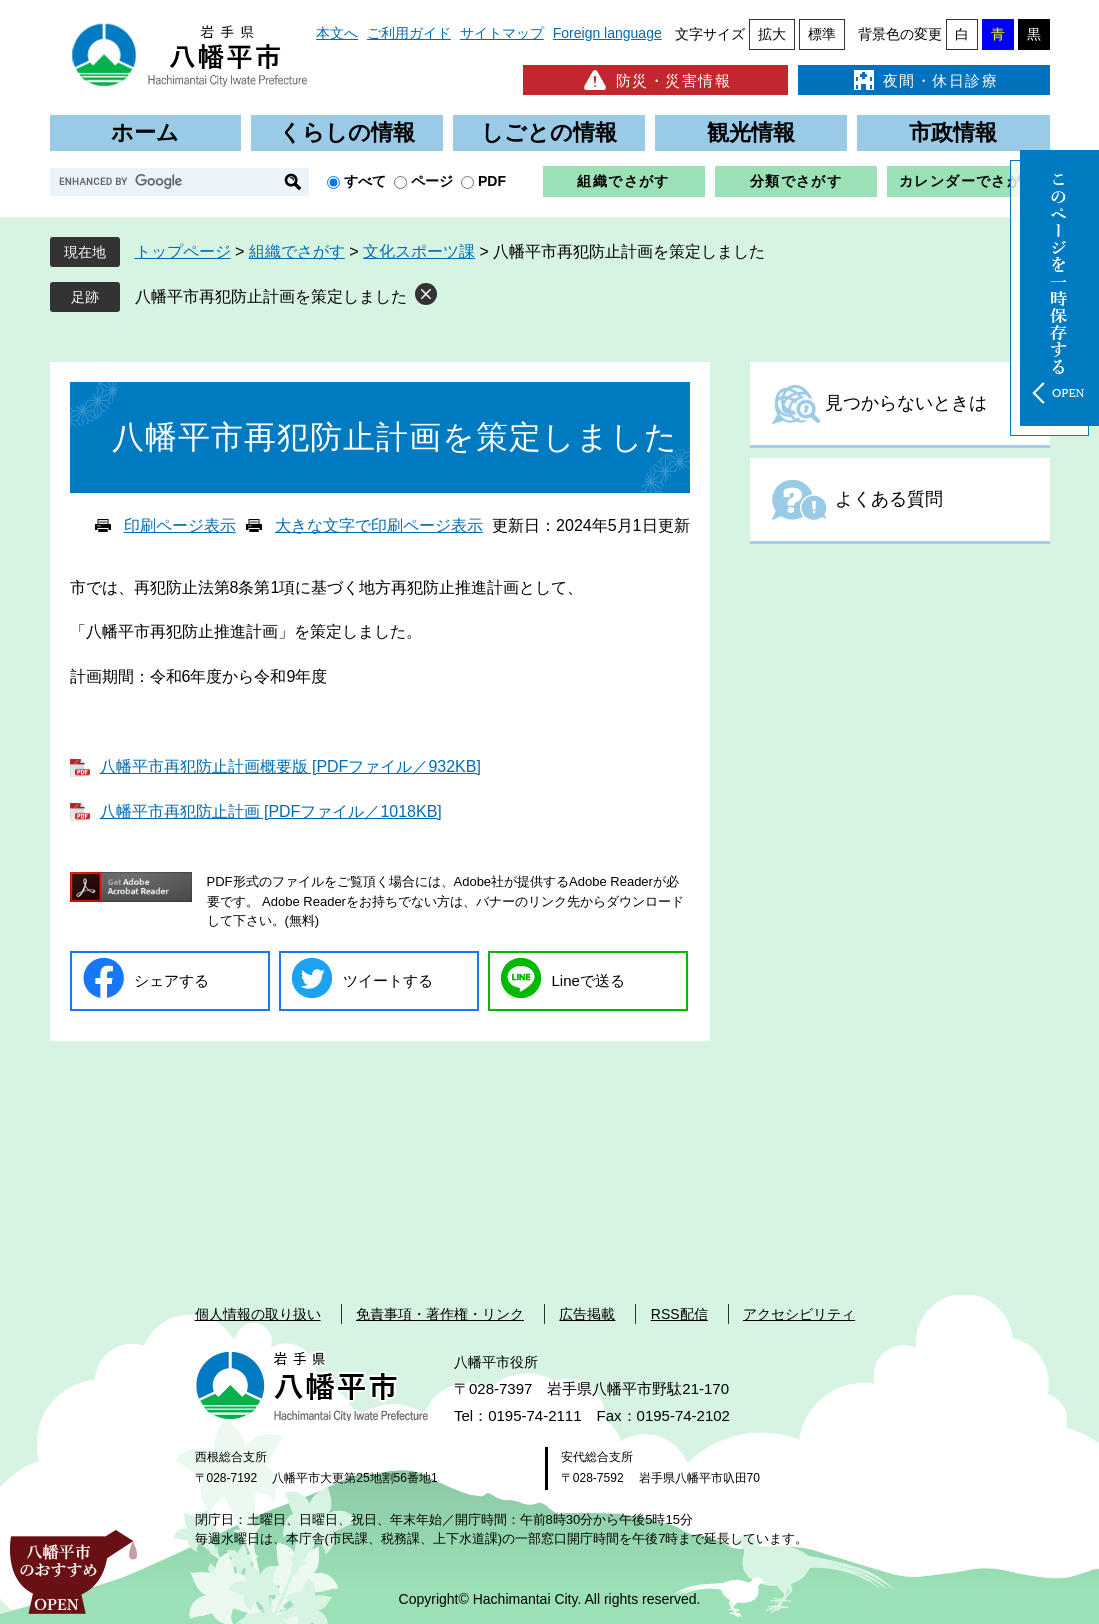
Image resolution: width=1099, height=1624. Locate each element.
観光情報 (751, 132)
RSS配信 (679, 1314)
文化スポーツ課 (419, 251)
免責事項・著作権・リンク (440, 1314)
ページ (432, 181)
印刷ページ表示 (180, 525)
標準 (822, 34)
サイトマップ (502, 33)
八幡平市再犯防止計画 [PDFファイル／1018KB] (271, 811)
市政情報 (953, 132)
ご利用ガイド (409, 33)
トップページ (183, 251)
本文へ (337, 33)
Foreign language (607, 33)
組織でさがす (623, 181)
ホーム (145, 132)
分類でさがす (796, 181)
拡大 (772, 34)
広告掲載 (587, 1314)
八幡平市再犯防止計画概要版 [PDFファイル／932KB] (290, 766)
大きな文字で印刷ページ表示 (379, 525)
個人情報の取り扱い (258, 1314)
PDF (492, 181)
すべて (365, 181)
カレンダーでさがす (968, 181)
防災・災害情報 (655, 80)
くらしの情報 (347, 132)
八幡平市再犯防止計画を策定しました (271, 296)
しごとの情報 (549, 132)
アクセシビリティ (799, 1314)
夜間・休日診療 (924, 80)
